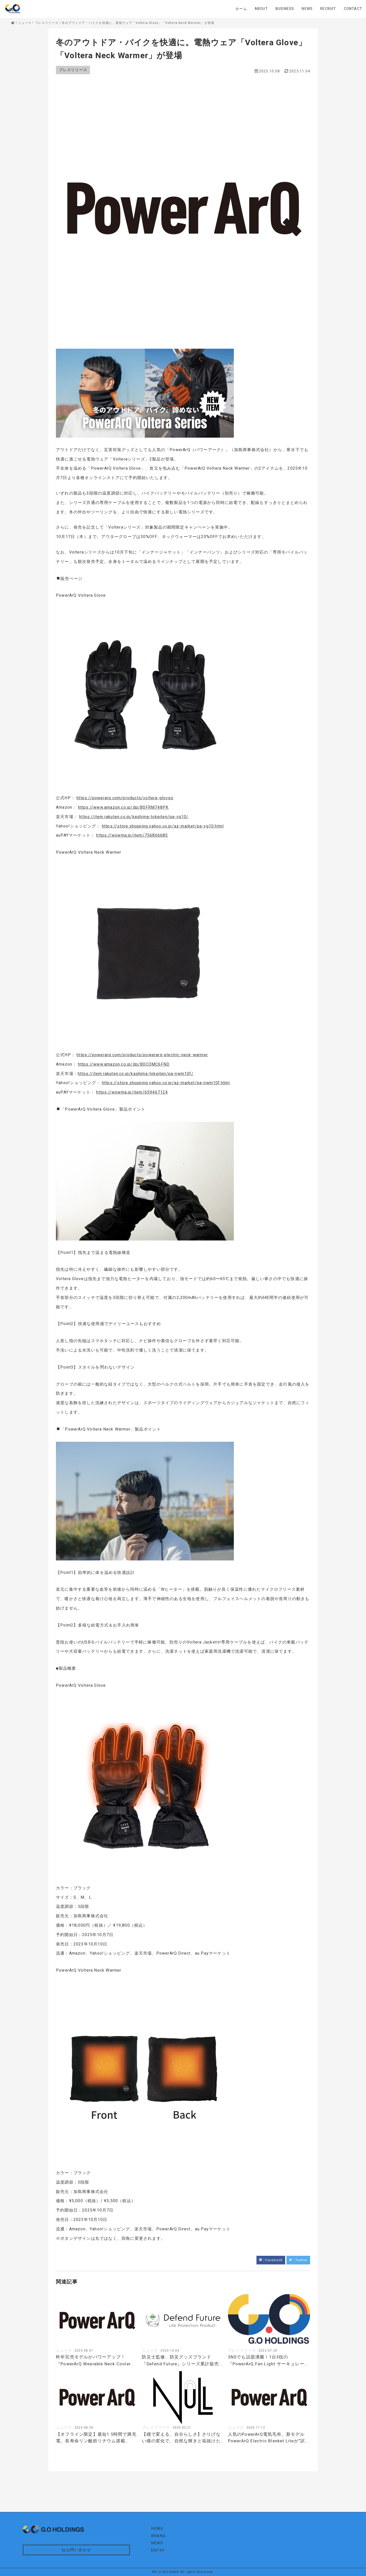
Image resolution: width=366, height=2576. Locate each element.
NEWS (307, 8)
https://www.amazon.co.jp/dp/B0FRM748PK (123, 807)
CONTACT (353, 8)
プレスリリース (73, 70)
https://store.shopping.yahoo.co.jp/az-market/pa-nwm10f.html (166, 1083)
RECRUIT (328, 8)
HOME (157, 2528)
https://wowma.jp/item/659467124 (132, 1092)
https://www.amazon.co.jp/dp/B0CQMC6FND (124, 1064)
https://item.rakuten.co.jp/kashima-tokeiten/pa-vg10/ (133, 817)
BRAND (158, 2536)
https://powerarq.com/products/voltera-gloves (125, 798)
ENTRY (158, 2550)
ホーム (241, 8)
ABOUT (261, 8)
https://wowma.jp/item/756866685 (132, 835)
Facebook (274, 2260)
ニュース (64, 2350)
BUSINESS (285, 8)
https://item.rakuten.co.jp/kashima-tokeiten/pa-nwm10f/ (135, 1074)
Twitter (302, 2260)
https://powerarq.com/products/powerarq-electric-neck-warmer (142, 1055)
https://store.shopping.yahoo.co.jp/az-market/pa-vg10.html (163, 826)
